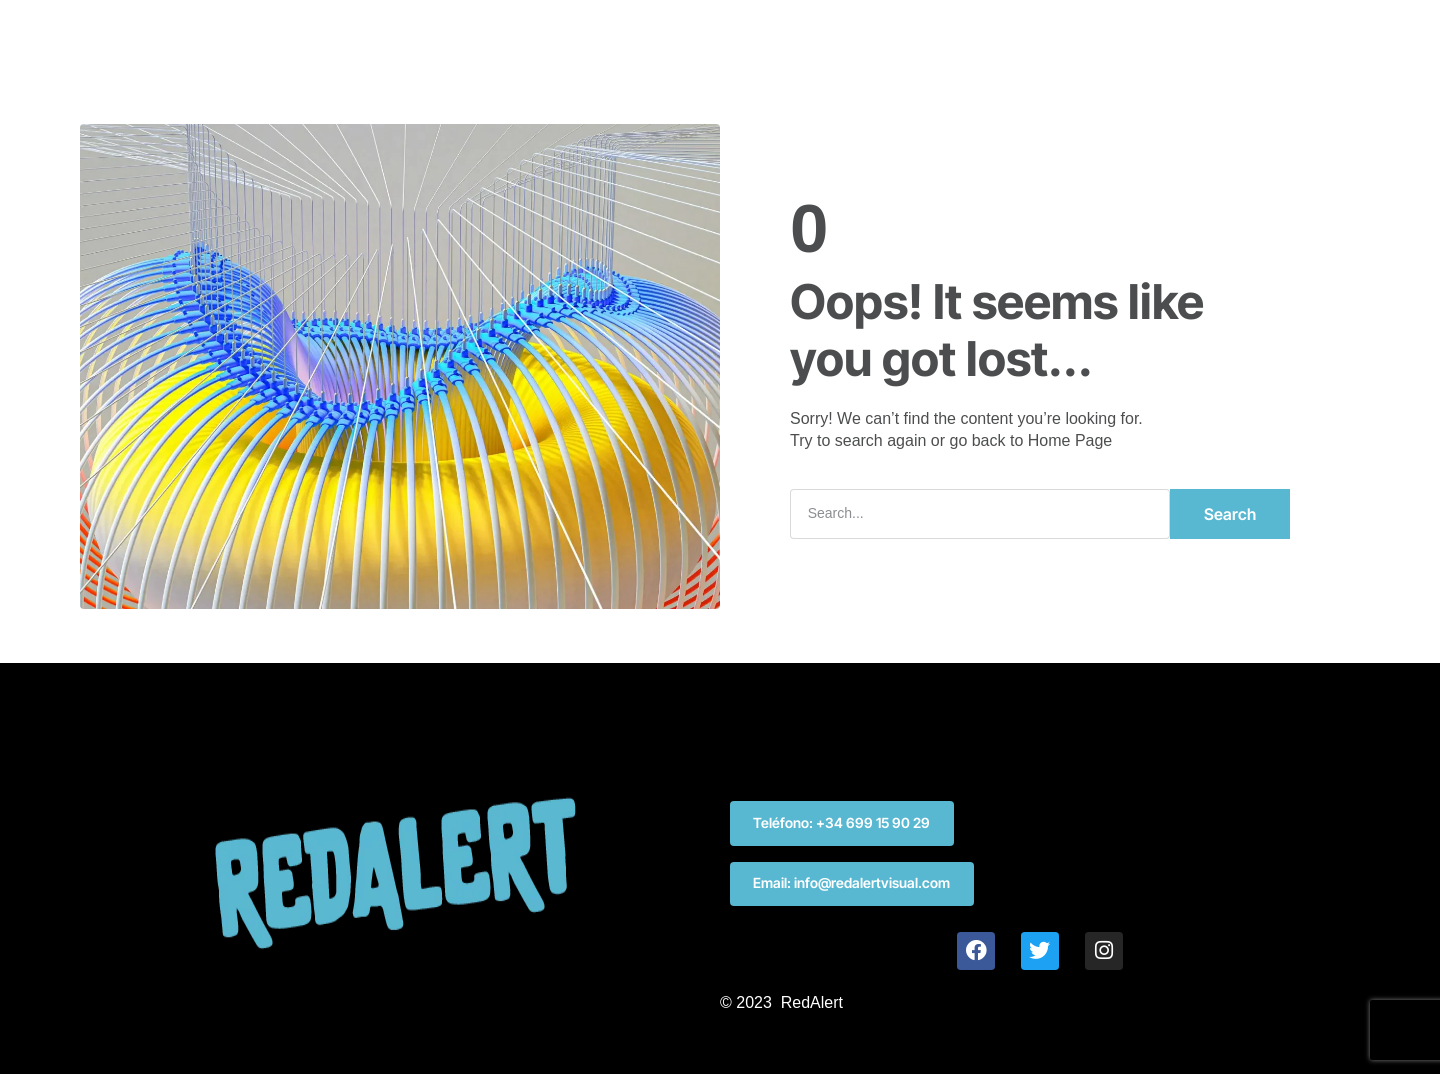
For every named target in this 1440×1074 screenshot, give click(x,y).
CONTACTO (886, 34)
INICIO (533, 34)
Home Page (1070, 440)
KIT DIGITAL (760, 34)
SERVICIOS (636, 34)
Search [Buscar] (1230, 514)
